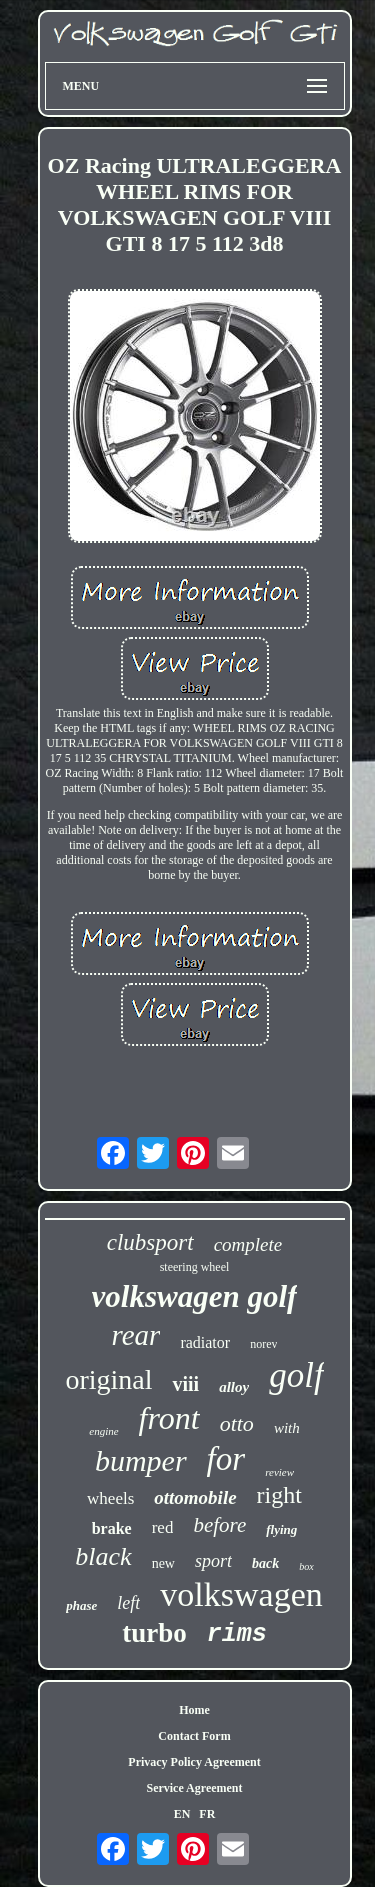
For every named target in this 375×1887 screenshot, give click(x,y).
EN (182, 1814)
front (169, 1418)
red (163, 1527)
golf (296, 1375)
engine (103, 1431)
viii (185, 1384)
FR (207, 1814)
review (279, 1472)
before (219, 1525)
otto (237, 1423)
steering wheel (195, 1267)
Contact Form (194, 1736)
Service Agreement (194, 1788)
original (108, 1379)
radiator (205, 1342)
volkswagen (241, 1594)
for (226, 1459)
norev (263, 1344)
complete (248, 1244)
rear (136, 1335)
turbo (154, 1633)
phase (81, 1605)
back (265, 1563)
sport (213, 1561)
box (306, 1566)
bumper (141, 1460)
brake (112, 1528)
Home (194, 1710)
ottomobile (195, 1497)
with (287, 1428)
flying (281, 1529)
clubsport (150, 1242)
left (128, 1603)
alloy (234, 1387)
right (279, 1495)
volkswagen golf (195, 1296)
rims (237, 1634)
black (103, 1556)
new (163, 1563)
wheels (110, 1498)
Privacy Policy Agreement (194, 1762)
